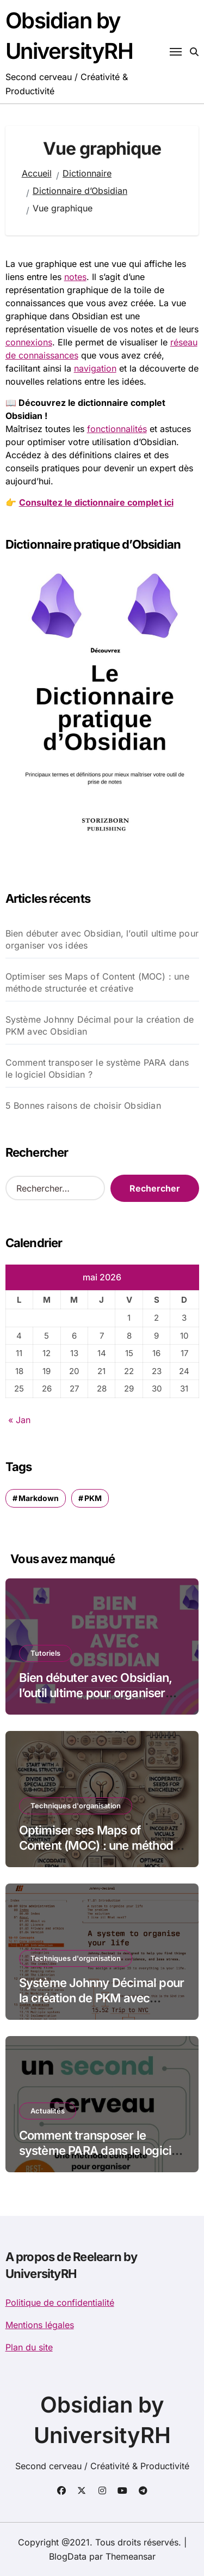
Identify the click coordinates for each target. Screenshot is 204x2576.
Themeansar (131, 2556)
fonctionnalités (117, 428)
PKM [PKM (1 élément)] (93, 1498)
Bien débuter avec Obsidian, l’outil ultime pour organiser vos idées (102, 939)
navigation (95, 368)
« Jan (19, 1419)
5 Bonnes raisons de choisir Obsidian (83, 1105)
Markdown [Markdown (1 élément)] (38, 1498)
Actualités (47, 2110)
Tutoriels (45, 1653)
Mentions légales (39, 2324)
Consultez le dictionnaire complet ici (96, 502)
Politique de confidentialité (59, 2302)
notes (75, 276)
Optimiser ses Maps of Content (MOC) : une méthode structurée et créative (97, 982)
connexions (28, 342)
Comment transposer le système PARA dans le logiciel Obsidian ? (97, 1068)
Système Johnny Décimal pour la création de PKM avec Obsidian (99, 1025)
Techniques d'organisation (75, 1805)
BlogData (67, 2556)
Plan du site (29, 2347)
